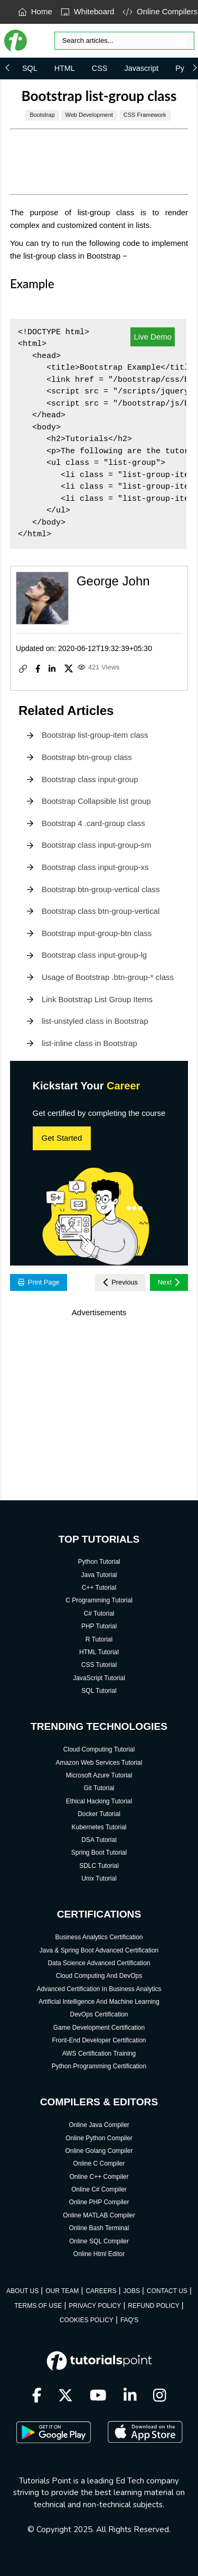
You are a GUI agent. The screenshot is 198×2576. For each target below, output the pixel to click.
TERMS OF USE (38, 2305)
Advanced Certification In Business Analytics (98, 1989)
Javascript (141, 68)
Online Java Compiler (99, 2125)
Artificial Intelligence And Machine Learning (99, 2001)
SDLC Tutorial (99, 1865)
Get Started (62, 1137)
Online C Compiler (99, 2163)
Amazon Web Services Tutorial (99, 1762)
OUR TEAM (62, 2291)
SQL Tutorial (98, 1690)
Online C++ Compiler (98, 2176)
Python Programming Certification (99, 2066)
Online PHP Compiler (99, 2202)
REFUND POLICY (153, 2305)
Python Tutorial (99, 1561)
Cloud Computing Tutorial (99, 1749)
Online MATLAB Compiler (99, 2215)
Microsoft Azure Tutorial (99, 1775)
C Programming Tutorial (99, 1600)
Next (169, 1282)
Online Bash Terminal (99, 2228)
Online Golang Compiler (99, 2151)
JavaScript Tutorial (99, 1678)
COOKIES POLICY (87, 2320)
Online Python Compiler (99, 2138)
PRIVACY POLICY (95, 2305)
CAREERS (101, 2291)
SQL (29, 68)
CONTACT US (167, 2291)
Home (35, 11)
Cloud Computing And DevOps (99, 1975)
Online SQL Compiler (99, 2241)
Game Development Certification (99, 2027)
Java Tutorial (99, 1575)
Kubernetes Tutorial (98, 1827)
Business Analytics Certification (99, 1937)
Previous (120, 1282)
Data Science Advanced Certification (99, 1963)
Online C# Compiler (99, 2189)
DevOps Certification (99, 2014)
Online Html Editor (99, 2254)
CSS (100, 68)
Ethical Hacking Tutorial (99, 1801)
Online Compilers (159, 11)
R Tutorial (99, 1639)
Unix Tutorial (99, 1878)
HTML (64, 68)
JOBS (132, 2291)
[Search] (124, 41)
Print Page (39, 1282)
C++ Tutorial (99, 1587)
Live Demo (153, 336)
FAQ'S (129, 2320)
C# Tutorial (98, 1613)
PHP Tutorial (99, 1626)
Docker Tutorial (99, 1814)
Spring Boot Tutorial (99, 1852)
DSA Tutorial (99, 1840)
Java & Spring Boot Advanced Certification (99, 1950)
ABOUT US (22, 2291)
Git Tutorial (98, 1788)
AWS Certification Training (99, 2053)
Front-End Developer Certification (99, 2040)
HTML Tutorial (99, 1652)
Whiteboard (88, 11)
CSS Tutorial (99, 1665)
